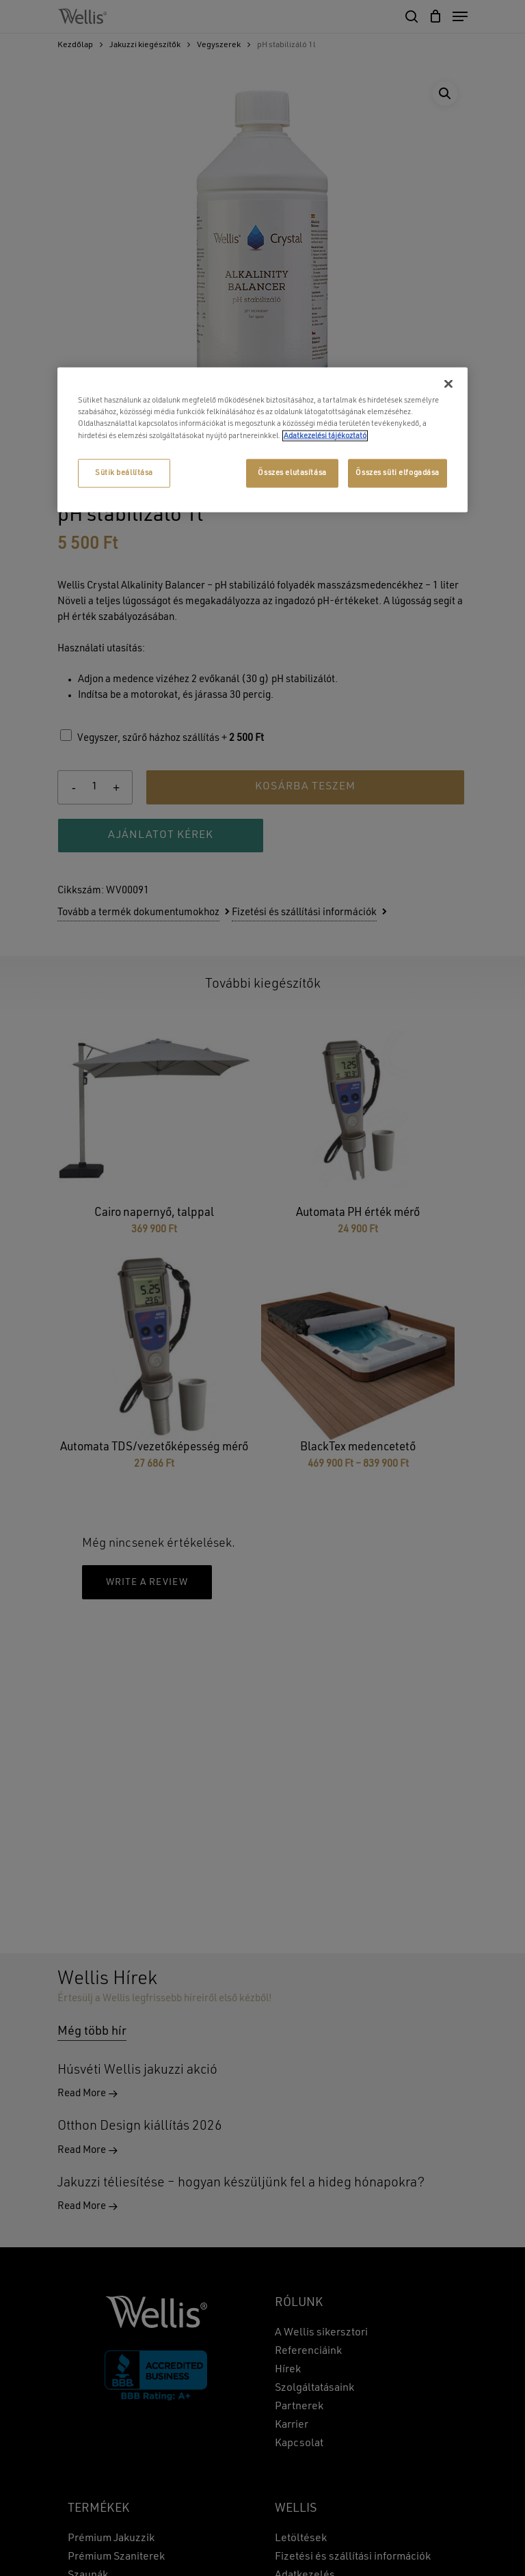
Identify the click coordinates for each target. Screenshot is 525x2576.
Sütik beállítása (124, 472)
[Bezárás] (448, 384)
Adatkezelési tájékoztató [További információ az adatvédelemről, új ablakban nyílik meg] (325, 435)
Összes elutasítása (292, 472)
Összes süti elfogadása (397, 472)
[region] (262, 440)
